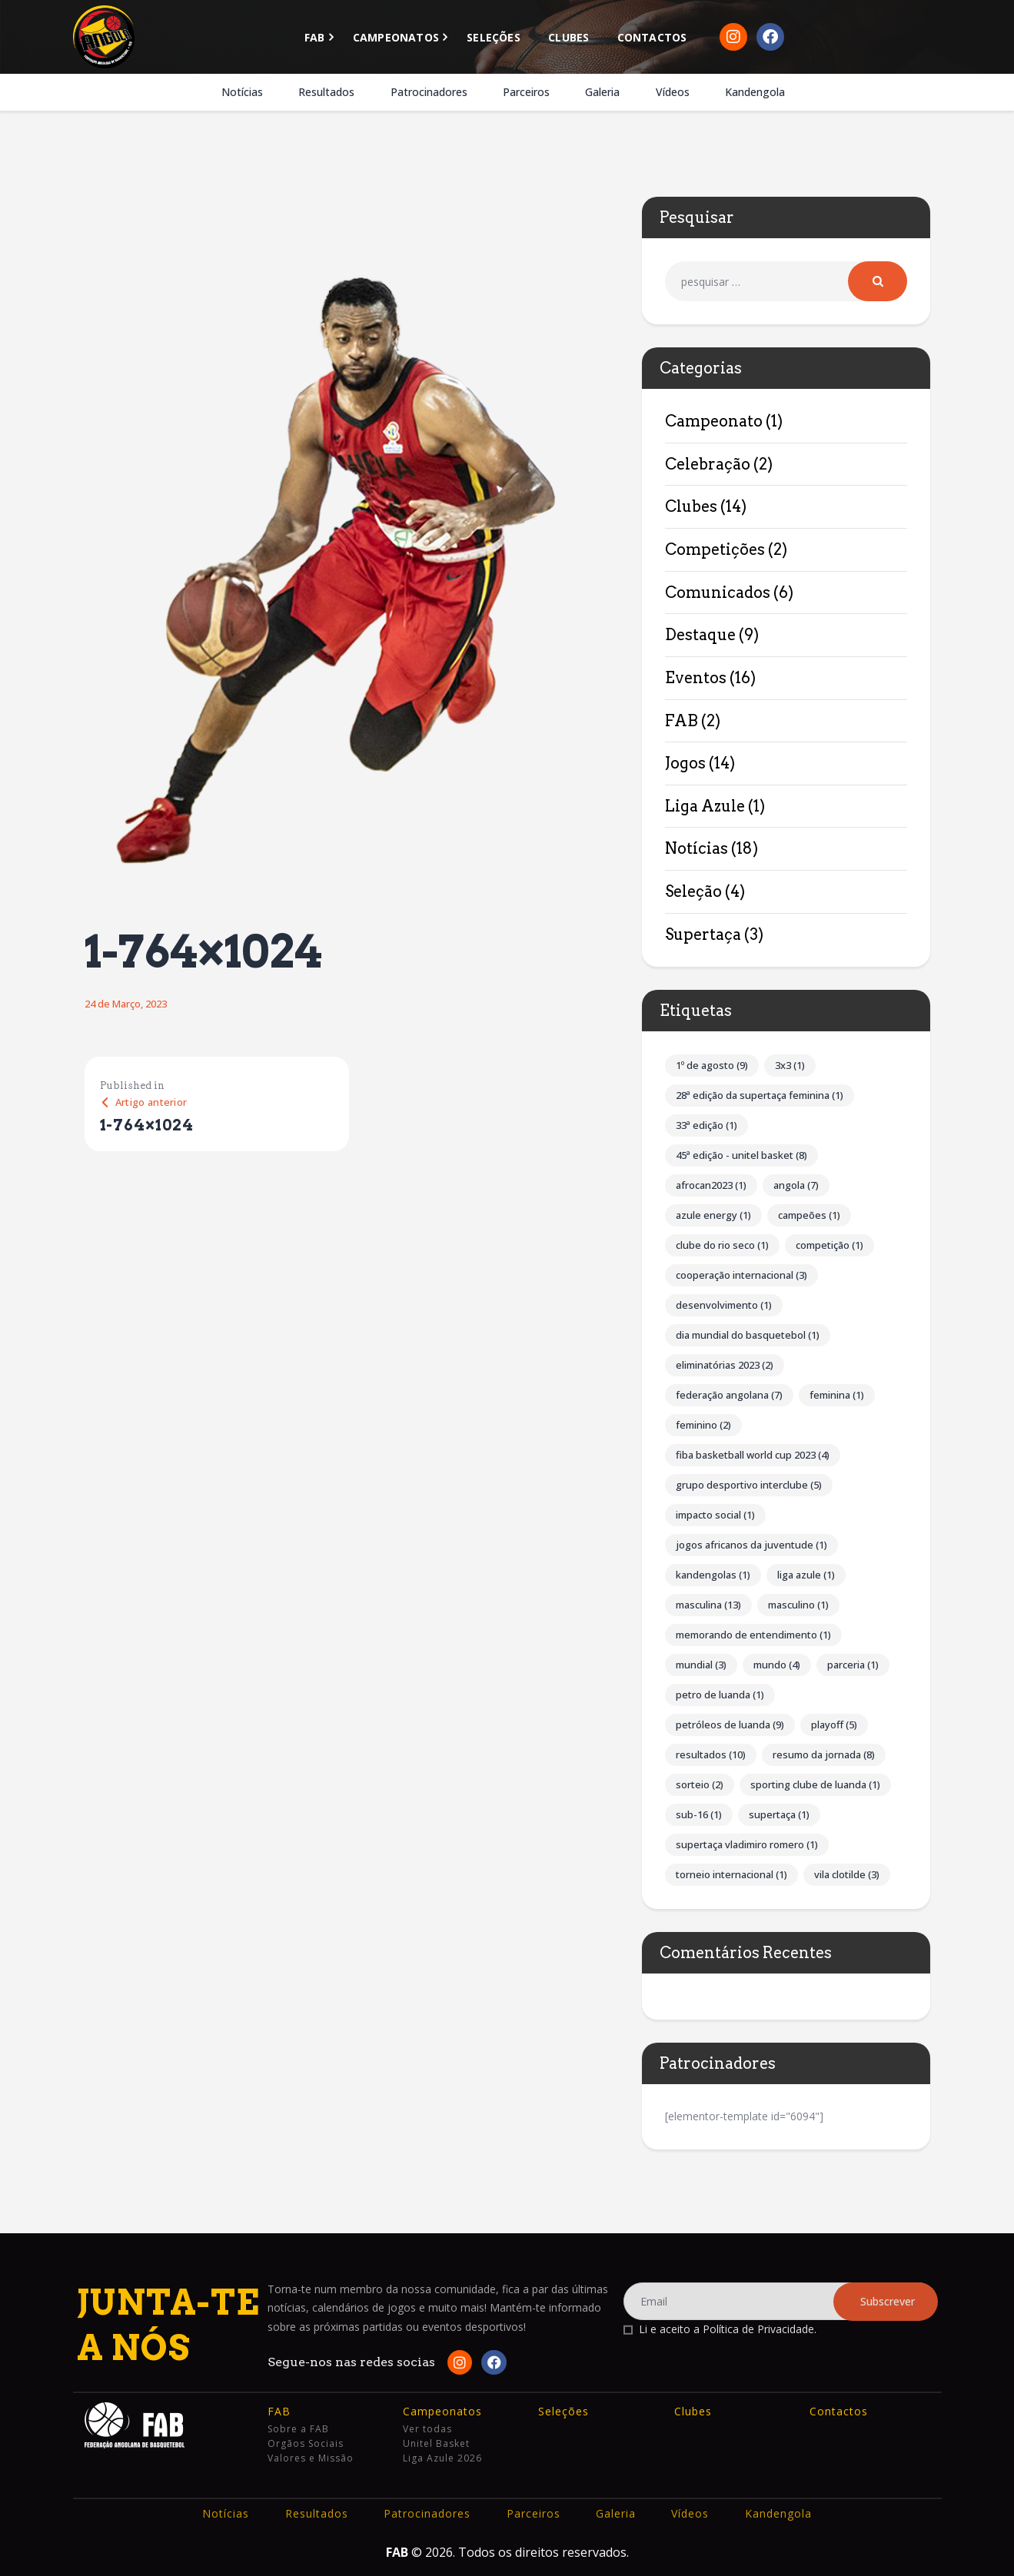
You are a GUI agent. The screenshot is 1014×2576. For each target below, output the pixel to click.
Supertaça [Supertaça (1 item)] (779, 1814)
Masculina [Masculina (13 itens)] (708, 1605)
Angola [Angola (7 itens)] (796, 1185)
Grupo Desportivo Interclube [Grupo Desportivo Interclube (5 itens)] (749, 1485)
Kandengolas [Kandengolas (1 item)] (713, 1575)
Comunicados (717, 592)
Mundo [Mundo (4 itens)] (776, 1664)
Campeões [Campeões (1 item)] (809, 1215)
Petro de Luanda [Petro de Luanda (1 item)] (720, 1694)
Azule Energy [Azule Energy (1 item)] (713, 1215)
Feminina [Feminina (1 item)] (837, 1395)
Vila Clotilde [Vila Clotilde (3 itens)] (846, 1874)
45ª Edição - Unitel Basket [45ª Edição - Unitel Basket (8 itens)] (741, 1155)
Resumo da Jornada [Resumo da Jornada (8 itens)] (824, 1754)
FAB (681, 721)
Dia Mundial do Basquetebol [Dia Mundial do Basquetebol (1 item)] (748, 1335)
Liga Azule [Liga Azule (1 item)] (806, 1575)
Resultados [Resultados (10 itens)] (711, 1754)
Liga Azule (705, 806)
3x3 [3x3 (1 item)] (790, 1065)
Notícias (696, 848)
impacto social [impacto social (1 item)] (715, 1515)
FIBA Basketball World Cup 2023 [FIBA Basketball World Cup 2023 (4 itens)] (752, 1455)
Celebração (707, 464)
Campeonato (714, 421)
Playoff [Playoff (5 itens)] (834, 1724)
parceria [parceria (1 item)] (853, 1664)
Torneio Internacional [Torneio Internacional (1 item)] (731, 1874)
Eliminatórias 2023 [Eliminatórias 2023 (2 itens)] (724, 1365)
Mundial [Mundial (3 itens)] (701, 1664)
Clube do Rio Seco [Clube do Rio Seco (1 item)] (722, 1245)
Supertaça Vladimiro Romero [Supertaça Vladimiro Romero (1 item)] (747, 1844)
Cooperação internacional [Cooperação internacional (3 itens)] (741, 1275)
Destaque (700, 635)
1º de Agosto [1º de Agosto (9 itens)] (712, 1065)
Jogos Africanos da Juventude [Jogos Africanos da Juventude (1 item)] (751, 1545)
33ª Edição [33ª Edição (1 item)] (706, 1125)
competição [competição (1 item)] (829, 1245)
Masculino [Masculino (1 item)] (798, 1605)
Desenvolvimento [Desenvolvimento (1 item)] (724, 1305)
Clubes (691, 506)
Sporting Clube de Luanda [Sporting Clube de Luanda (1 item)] (815, 1784)
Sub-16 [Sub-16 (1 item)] (699, 1814)
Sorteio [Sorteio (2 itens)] (699, 1784)
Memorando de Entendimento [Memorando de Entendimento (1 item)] (753, 1635)
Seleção (693, 891)
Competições (715, 549)
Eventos (695, 678)
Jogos (685, 763)
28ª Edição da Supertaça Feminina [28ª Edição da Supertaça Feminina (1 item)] (759, 1095)
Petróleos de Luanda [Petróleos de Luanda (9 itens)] (730, 1724)
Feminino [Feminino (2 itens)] (703, 1425)
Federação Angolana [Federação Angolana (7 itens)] (729, 1395)
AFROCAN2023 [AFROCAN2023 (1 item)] (711, 1185)
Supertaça (703, 934)
